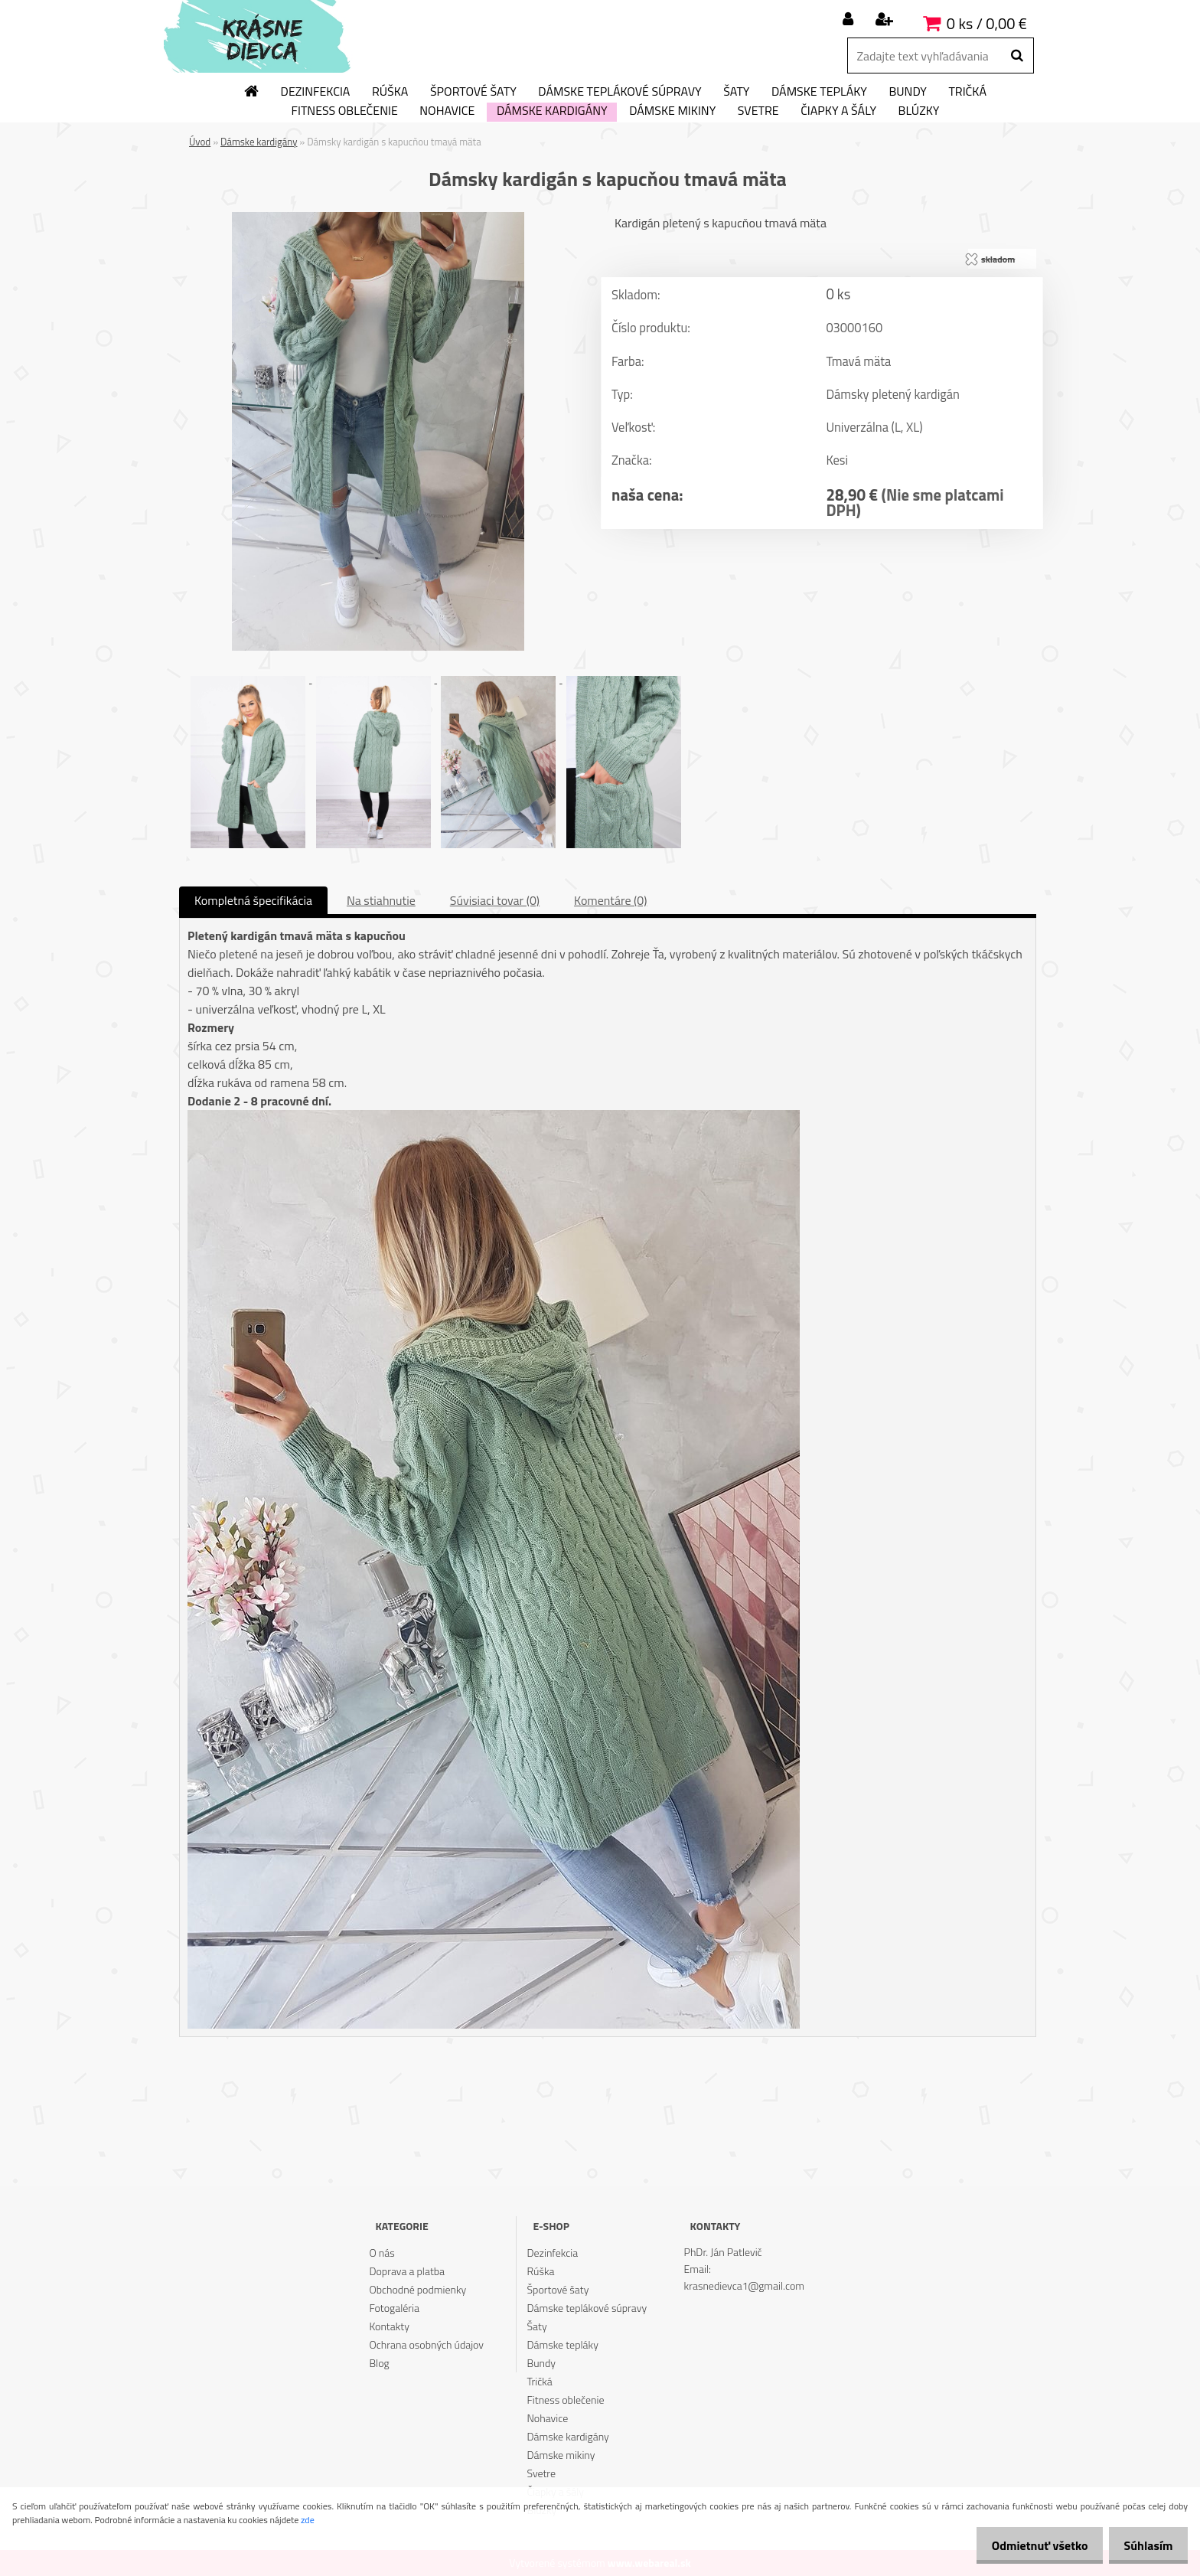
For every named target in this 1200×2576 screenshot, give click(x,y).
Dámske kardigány (552, 111)
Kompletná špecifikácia (253, 900)
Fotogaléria (394, 2308)
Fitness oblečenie (345, 111)
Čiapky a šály (838, 111)
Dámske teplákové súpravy (619, 91)
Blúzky (919, 111)
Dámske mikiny (672, 111)
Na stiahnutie (381, 900)
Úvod (199, 141)
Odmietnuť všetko (1027, 2545)
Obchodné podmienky (417, 2289)
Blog (379, 2363)
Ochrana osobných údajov (426, 2344)
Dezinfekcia (316, 91)
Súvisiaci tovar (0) (495, 900)
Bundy (907, 91)
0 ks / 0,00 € (987, 23)
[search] (1016, 55)
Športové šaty (473, 91)
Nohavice (446, 111)
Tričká (967, 91)
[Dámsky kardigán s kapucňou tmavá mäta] (378, 218)
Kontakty (389, 2326)
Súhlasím (1144, 2545)
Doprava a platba (407, 2271)
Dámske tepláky (819, 91)
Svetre (758, 111)
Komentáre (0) (610, 900)
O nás (381, 2253)
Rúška (390, 91)
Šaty (736, 91)
